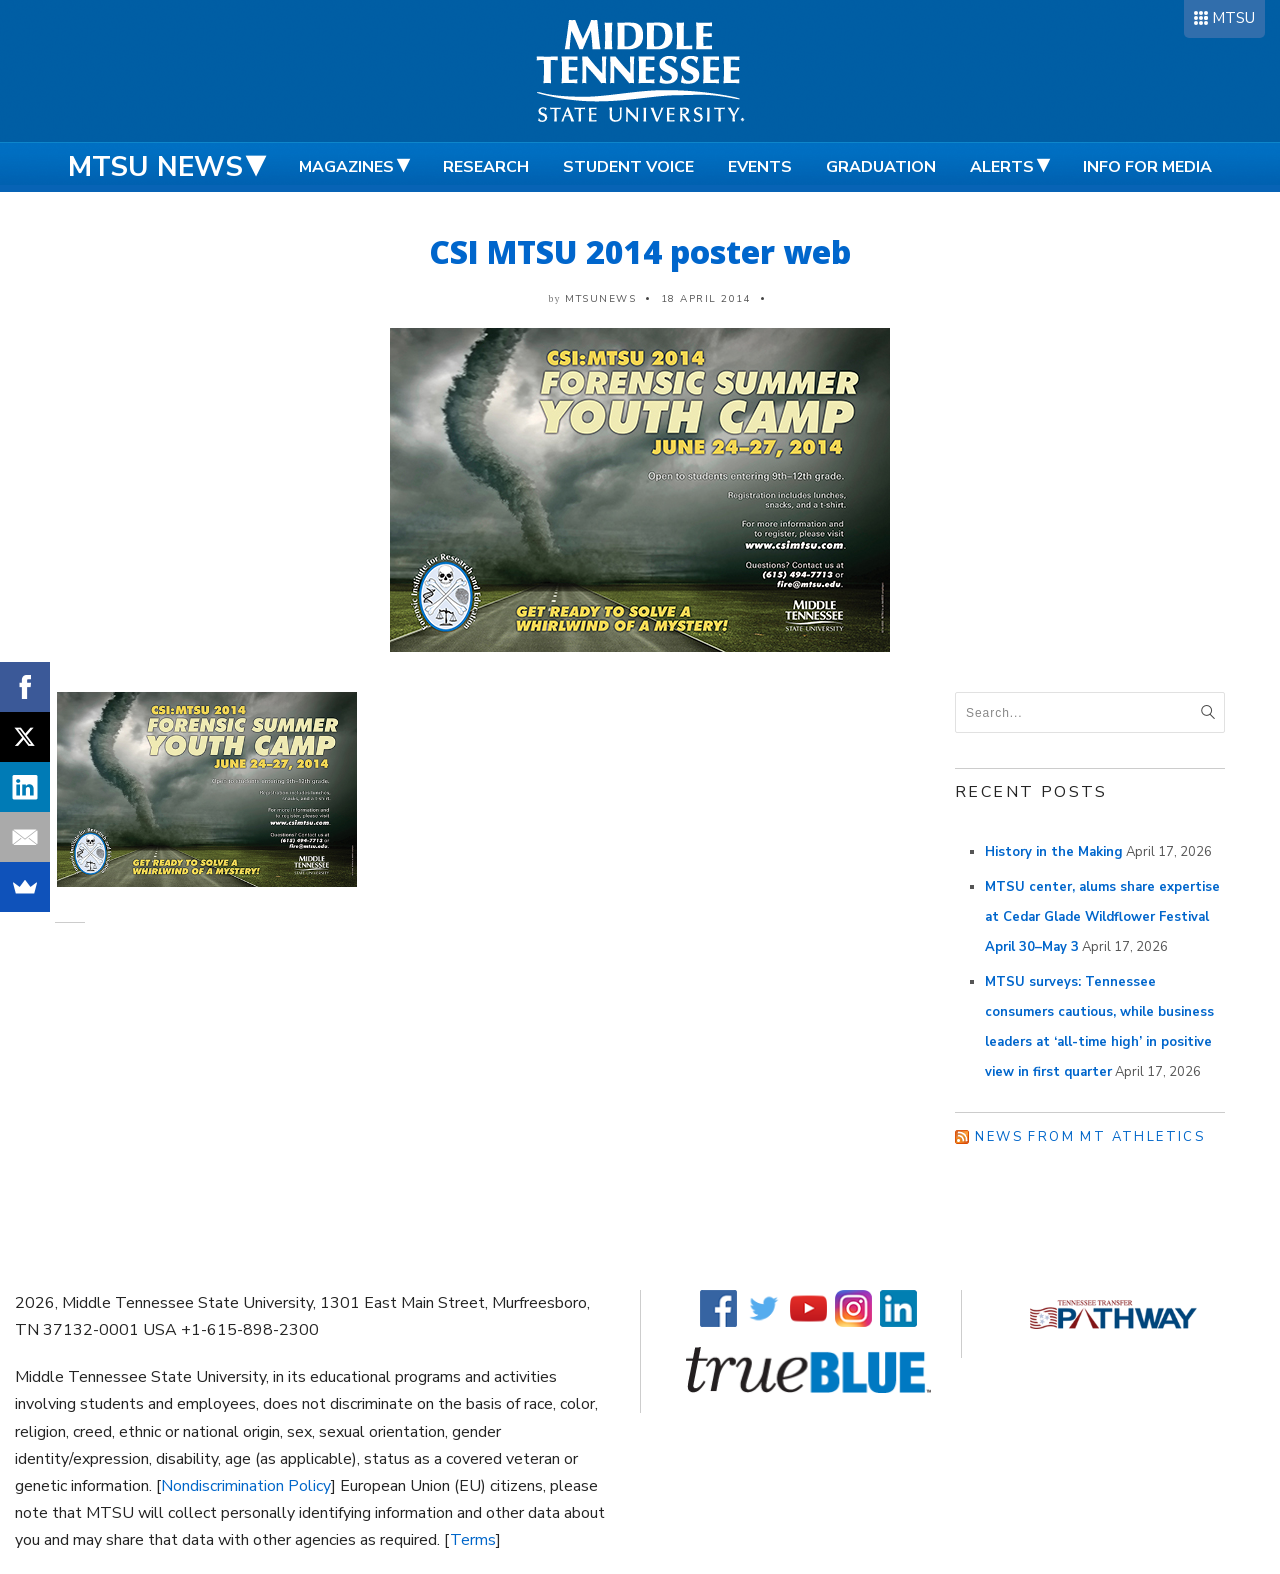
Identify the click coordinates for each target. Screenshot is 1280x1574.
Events (760, 167)
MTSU (1233, 18)
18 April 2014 (706, 299)
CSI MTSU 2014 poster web (640, 251)
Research (486, 167)
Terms (473, 1540)
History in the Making (1054, 852)
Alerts (1002, 167)
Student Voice (628, 167)
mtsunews (600, 299)
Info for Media (1147, 167)
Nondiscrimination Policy (246, 1486)
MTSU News (155, 167)
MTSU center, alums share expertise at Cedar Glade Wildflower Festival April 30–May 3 (1102, 917)
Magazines (346, 167)
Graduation (881, 167)
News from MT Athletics (1090, 1137)
